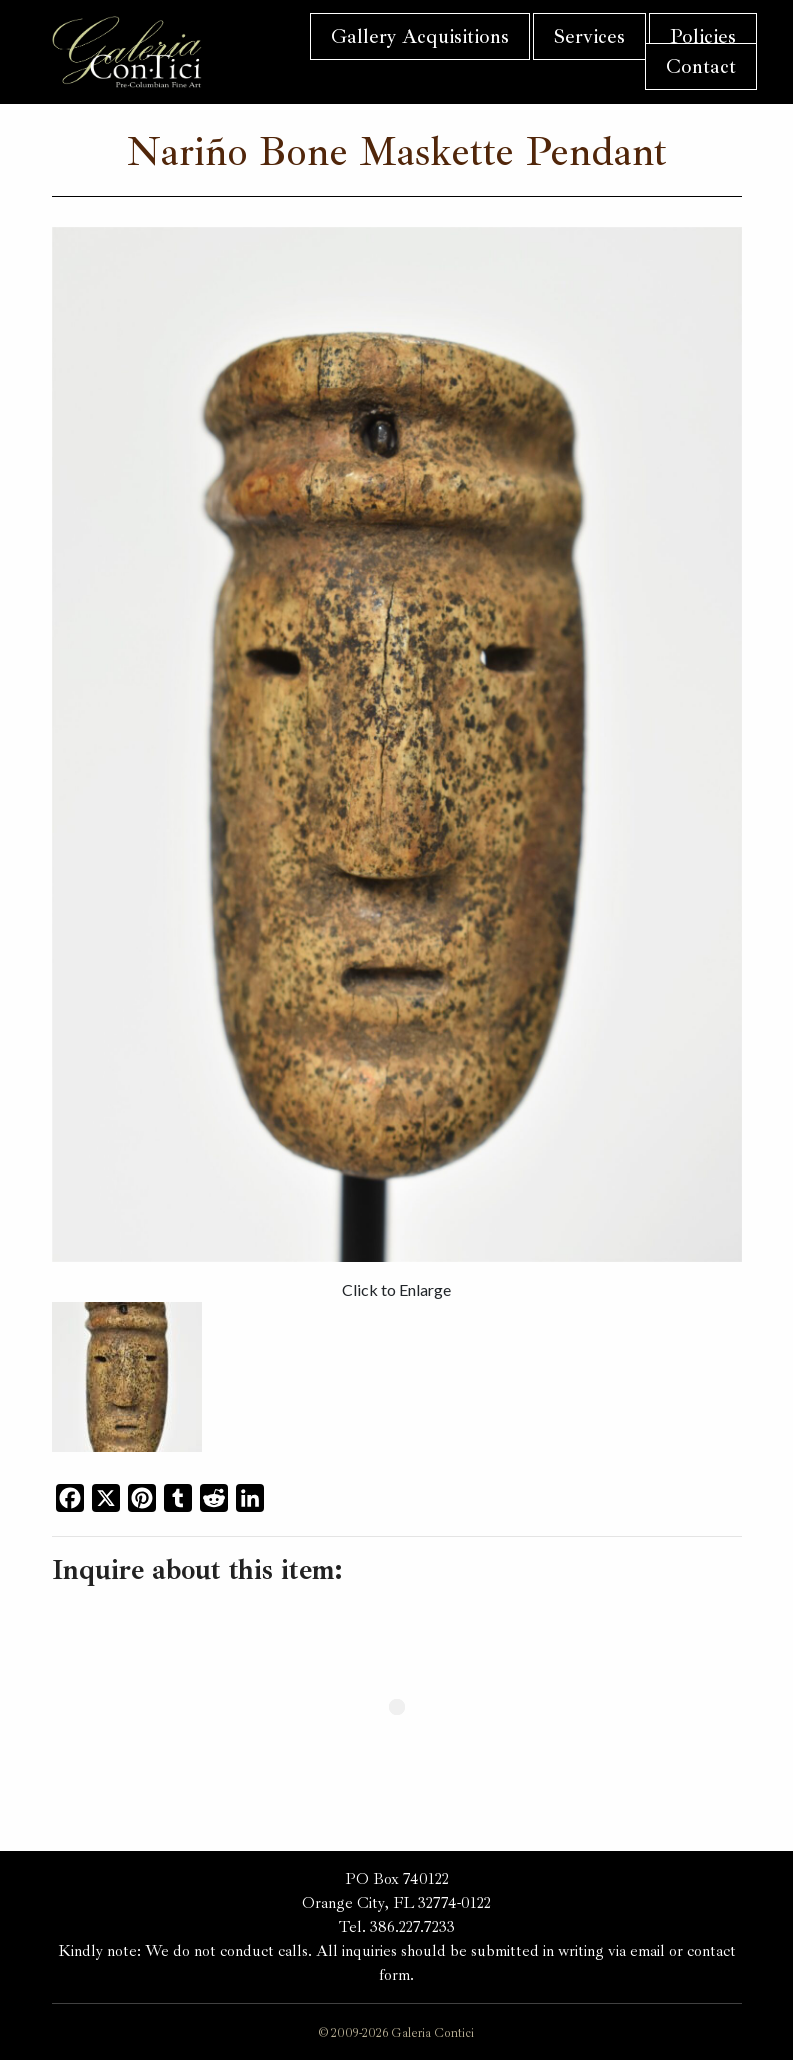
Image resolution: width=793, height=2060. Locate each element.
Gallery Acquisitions (420, 36)
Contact (701, 66)
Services (589, 36)
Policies (703, 36)
